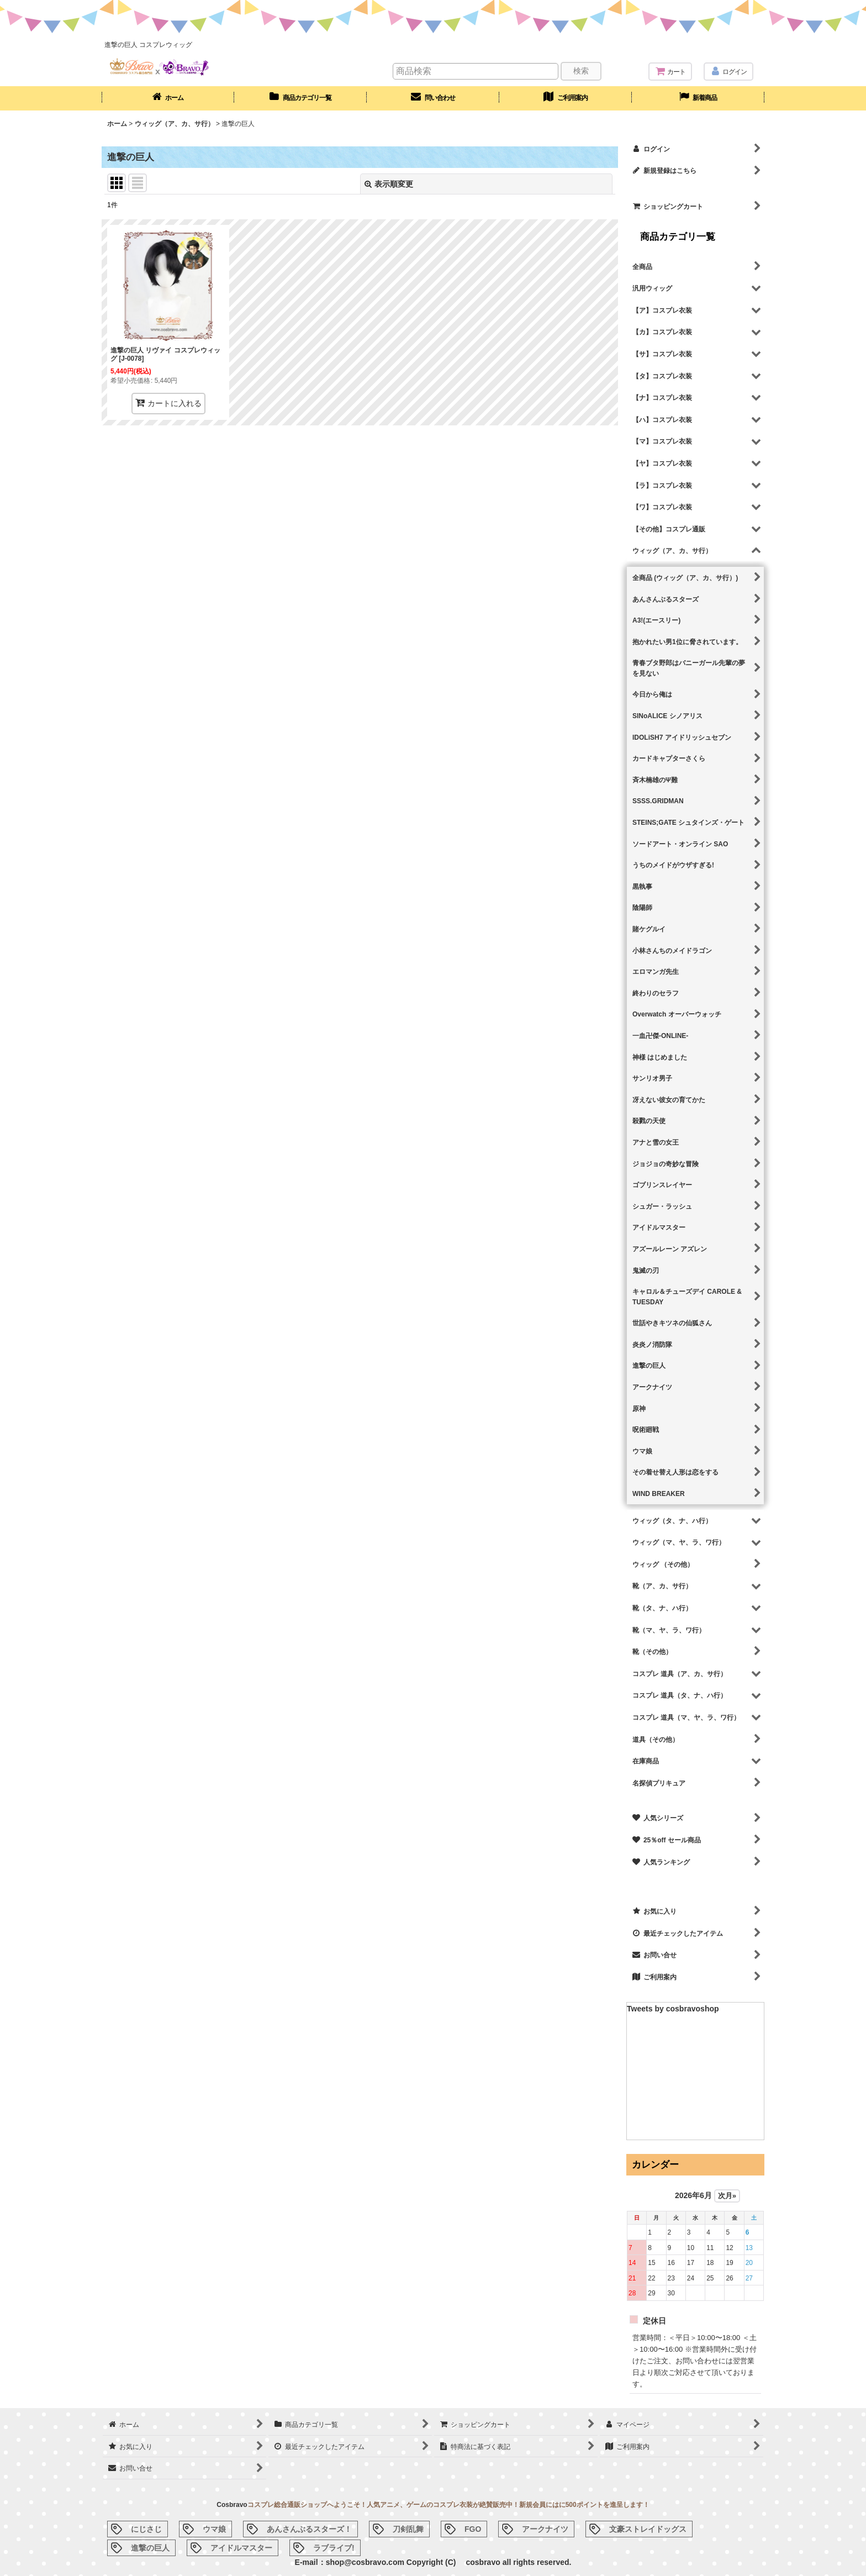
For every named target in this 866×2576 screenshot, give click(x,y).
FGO (472, 2529)
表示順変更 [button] (389, 184)
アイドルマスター (241, 2547)
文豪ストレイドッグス (648, 2529)
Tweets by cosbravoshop (673, 2008)
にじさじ (146, 2529)
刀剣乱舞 (408, 2529)
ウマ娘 (214, 2529)
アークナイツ (545, 2529)
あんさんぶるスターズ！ (309, 2529)
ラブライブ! (334, 2547)
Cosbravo (231, 2505)
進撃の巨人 (150, 2547)
